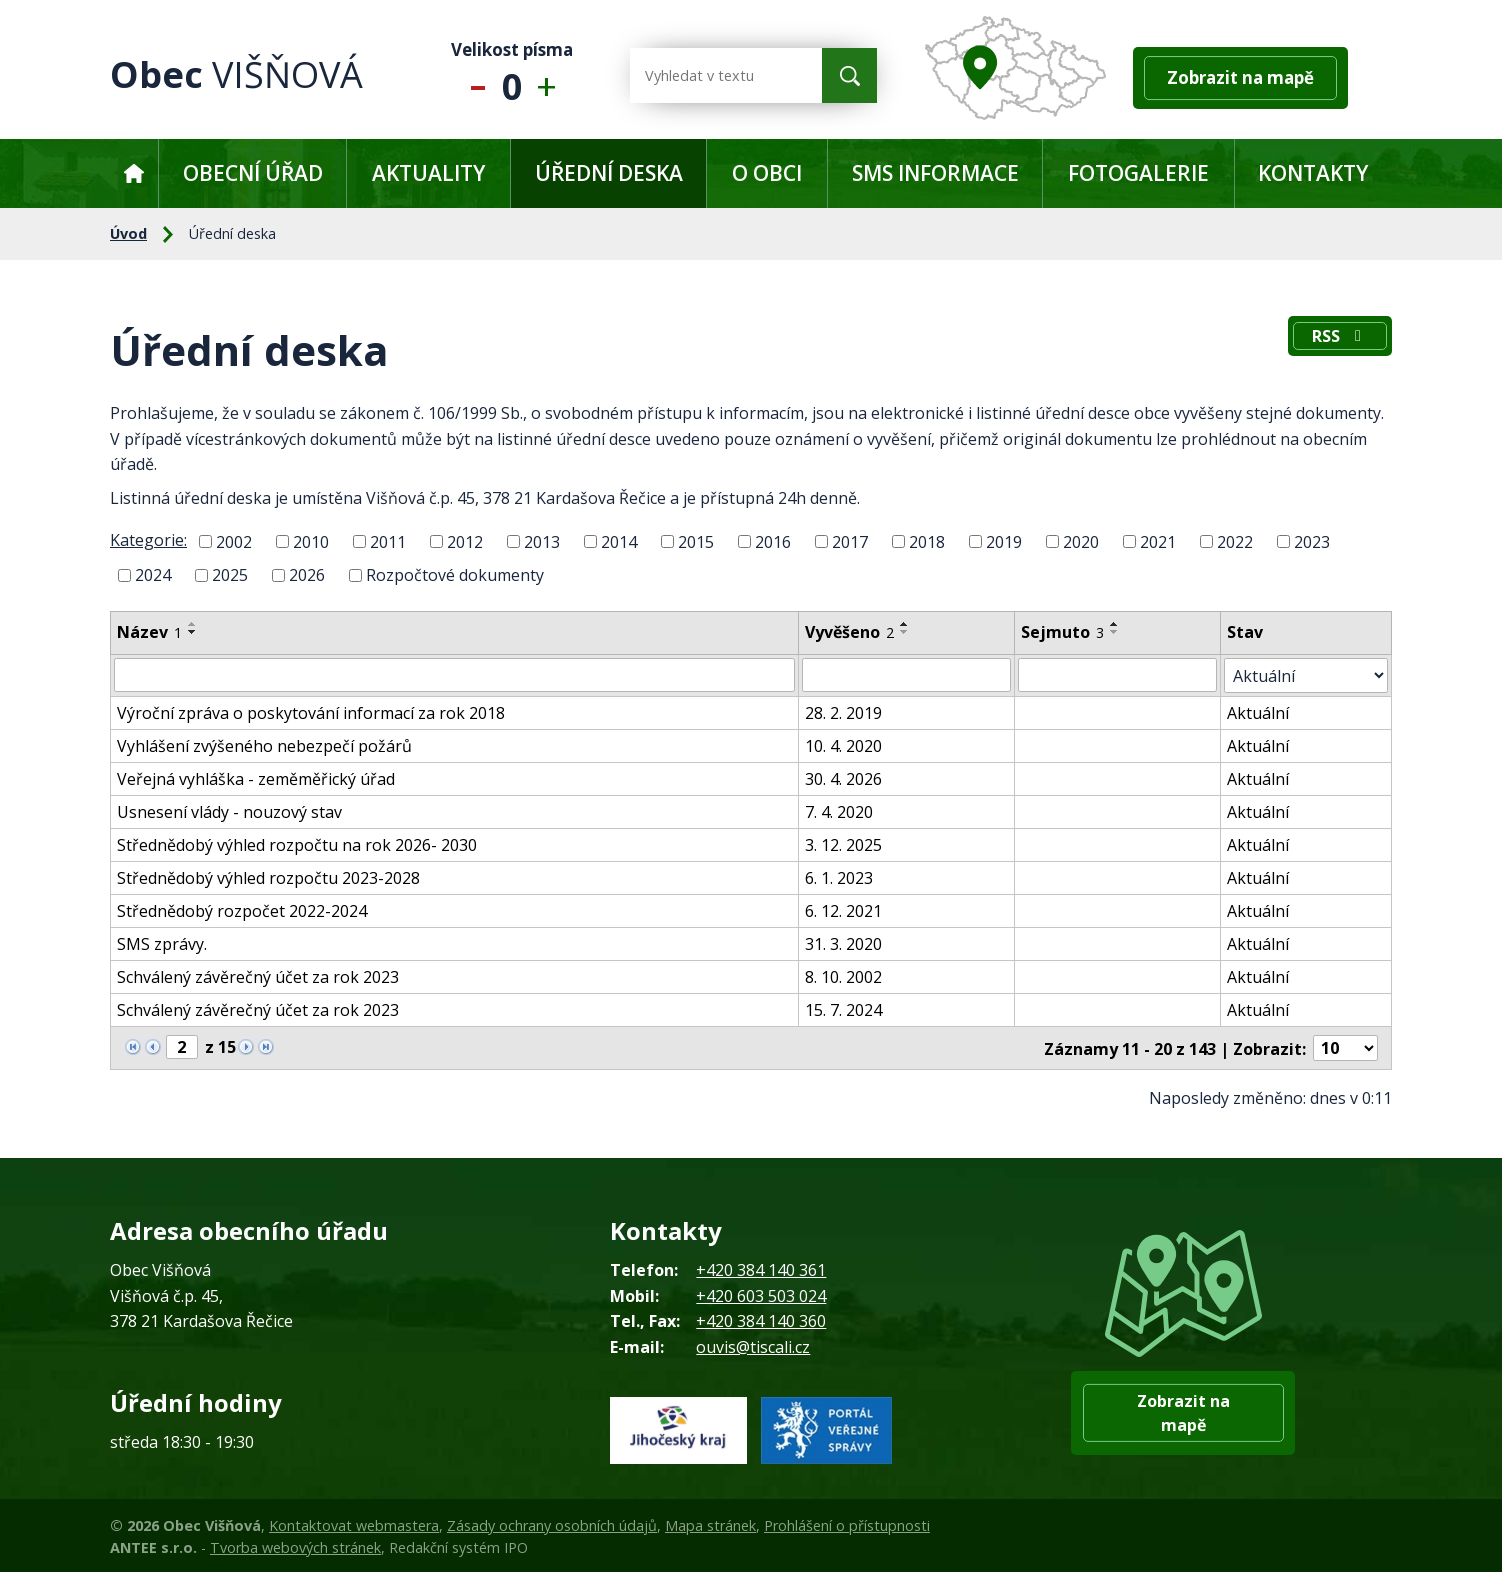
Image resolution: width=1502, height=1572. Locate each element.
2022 (1235, 541)
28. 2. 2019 (844, 712)
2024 (153, 575)
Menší (473, 75)
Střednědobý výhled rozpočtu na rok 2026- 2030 (297, 844)
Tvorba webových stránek (295, 1545)
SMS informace (935, 173)
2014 (619, 541)
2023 (1312, 541)
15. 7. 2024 (844, 1009)
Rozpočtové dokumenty (455, 575)
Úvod (133, 173)
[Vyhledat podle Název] (455, 675)
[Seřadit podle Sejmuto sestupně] (1116, 632)
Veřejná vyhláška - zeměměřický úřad (256, 778)
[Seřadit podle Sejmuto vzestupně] (1116, 624)
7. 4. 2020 (840, 811)
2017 (850, 541)
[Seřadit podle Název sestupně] (193, 632)
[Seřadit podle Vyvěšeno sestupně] (906, 632)
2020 (1081, 541)
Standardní (512, 75)
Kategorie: (148, 540)
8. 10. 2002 (844, 976)
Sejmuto (1063, 632)
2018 (927, 541)
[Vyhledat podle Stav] (1306, 675)
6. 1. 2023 (840, 877)
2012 (465, 541)
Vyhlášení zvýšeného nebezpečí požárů (264, 745)
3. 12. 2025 (844, 844)
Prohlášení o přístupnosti (847, 1523)
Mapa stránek (710, 1523)
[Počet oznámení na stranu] (1346, 1047)
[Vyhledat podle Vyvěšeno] (907, 675)
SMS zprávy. (162, 943)
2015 (696, 541)
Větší (551, 75)
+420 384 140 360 (761, 1319)
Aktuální (1259, 712)
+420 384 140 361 (761, 1268)
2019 (1004, 541)
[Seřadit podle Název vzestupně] (193, 624)
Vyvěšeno (850, 632)
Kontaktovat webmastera (354, 1523)
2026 (307, 575)
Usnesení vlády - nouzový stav (229, 811)
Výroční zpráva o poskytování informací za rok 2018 (311, 712)
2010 (311, 541)
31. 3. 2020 (844, 943)
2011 (388, 541)
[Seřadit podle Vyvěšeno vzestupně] (906, 624)
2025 (230, 575)
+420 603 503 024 (761, 1294)
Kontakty (1313, 173)
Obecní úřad (253, 173)
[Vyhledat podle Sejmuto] (1118, 675)
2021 (1158, 541)
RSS (1340, 336)
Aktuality (428, 173)
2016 (773, 541)
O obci (767, 173)
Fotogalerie (1138, 173)
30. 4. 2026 (844, 778)
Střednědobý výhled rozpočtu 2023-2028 (268, 877)
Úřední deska (609, 173)
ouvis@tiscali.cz (753, 1345)
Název (149, 632)
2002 (234, 541)
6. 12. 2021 (844, 910)
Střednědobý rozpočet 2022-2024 (242, 910)
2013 (542, 541)
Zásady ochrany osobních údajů (552, 1523)
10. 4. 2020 (844, 745)
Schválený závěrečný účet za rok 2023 (258, 976)
